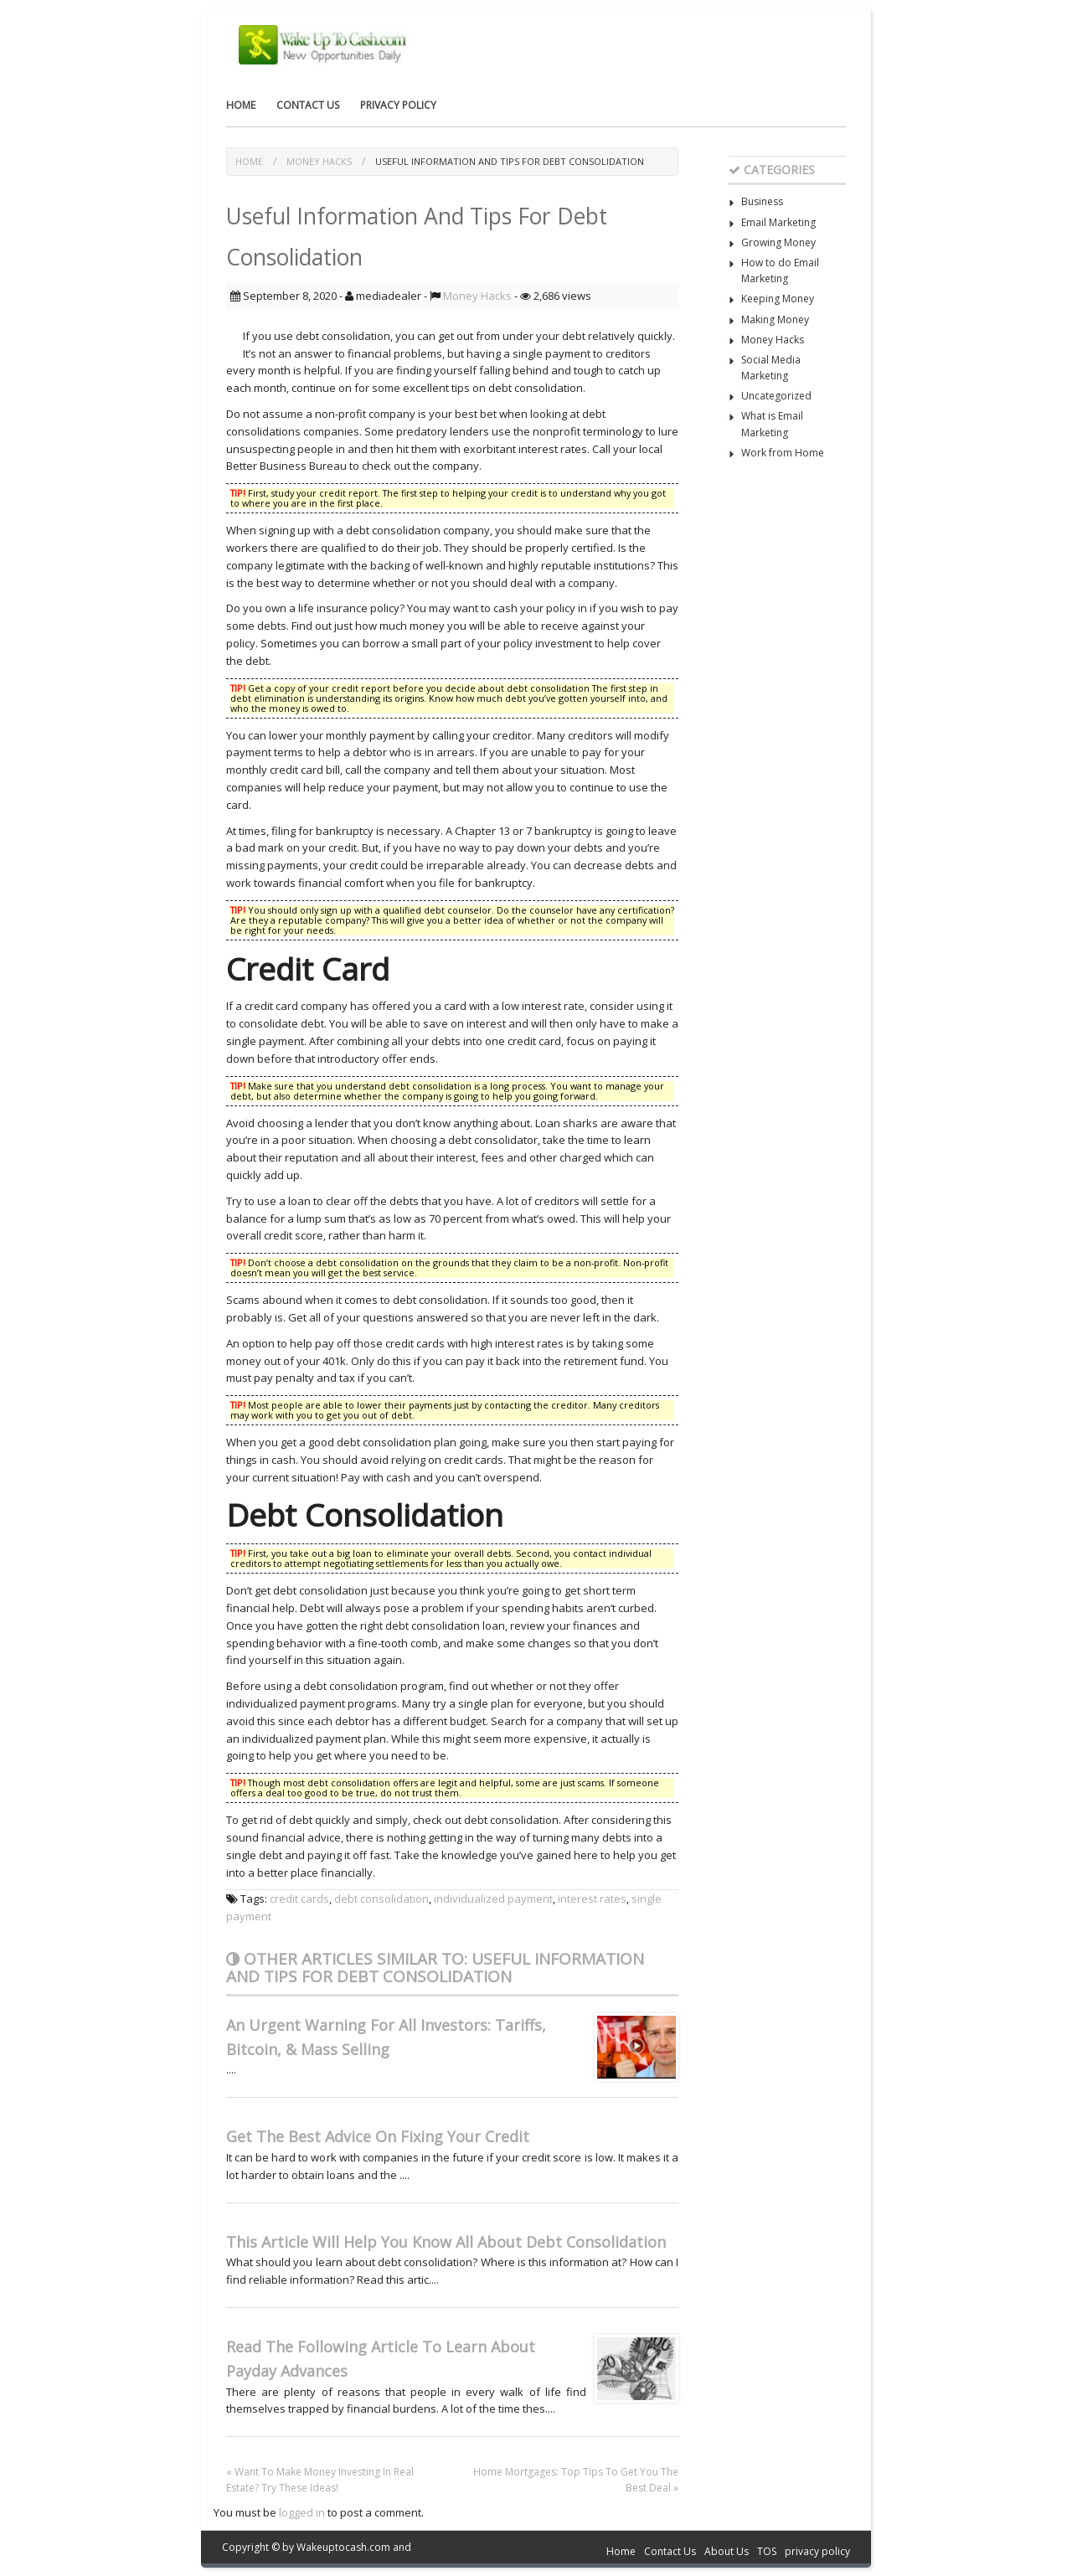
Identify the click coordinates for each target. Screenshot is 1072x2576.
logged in (302, 2512)
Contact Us (307, 105)
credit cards (299, 1898)
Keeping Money (777, 298)
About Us (726, 2551)
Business (762, 201)
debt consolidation (381, 1898)
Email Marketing (778, 222)
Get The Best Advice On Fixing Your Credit (377, 2136)
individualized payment (493, 1898)
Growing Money (778, 242)
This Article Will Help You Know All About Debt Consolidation (446, 2242)
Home (240, 105)
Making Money (775, 319)
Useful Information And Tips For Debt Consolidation (509, 161)
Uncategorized (776, 396)
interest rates (592, 1898)
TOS (766, 2551)
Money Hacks (319, 161)
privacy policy (398, 105)
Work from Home (782, 453)
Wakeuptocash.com (343, 2547)
